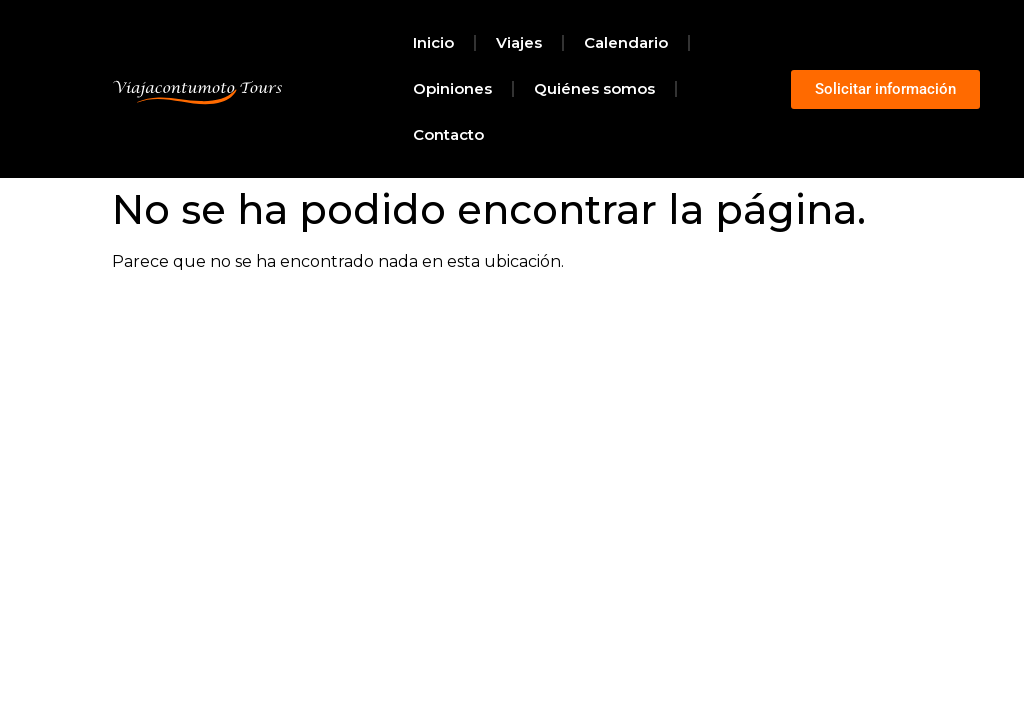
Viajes (519, 42)
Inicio (433, 42)
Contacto (448, 134)
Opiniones (452, 88)
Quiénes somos (594, 88)
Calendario (626, 42)
